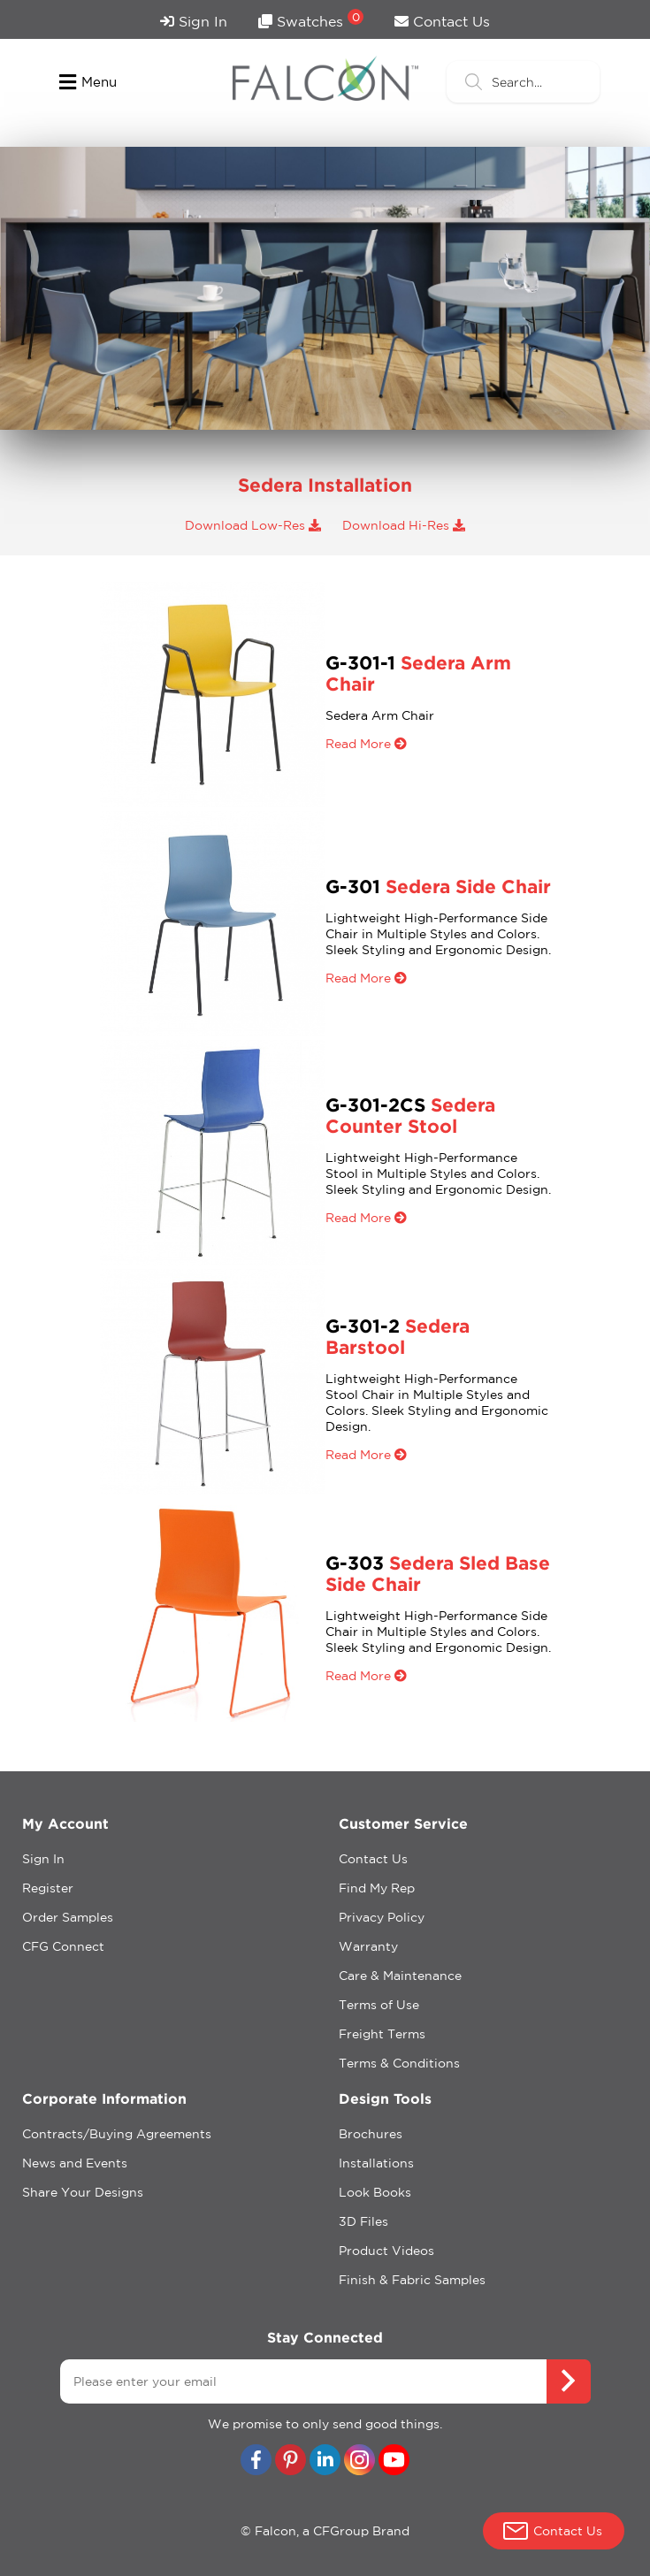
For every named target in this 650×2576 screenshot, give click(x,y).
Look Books (375, 2192)
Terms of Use (379, 2005)
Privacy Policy (381, 1917)
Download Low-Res (253, 525)
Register (47, 1888)
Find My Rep (377, 1888)
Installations (376, 2163)
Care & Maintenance (400, 1975)
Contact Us (442, 21)
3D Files (363, 2221)
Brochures (370, 2134)
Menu (88, 82)
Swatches (310, 19)
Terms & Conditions (399, 2063)
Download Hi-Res (403, 525)
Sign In (193, 21)
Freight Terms (382, 2034)
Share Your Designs (82, 2192)
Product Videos (386, 2250)
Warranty (368, 1946)
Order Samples (67, 1917)
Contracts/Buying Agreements (116, 2134)
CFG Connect (63, 1946)
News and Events (74, 2163)
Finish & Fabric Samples (412, 2280)
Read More (366, 744)
